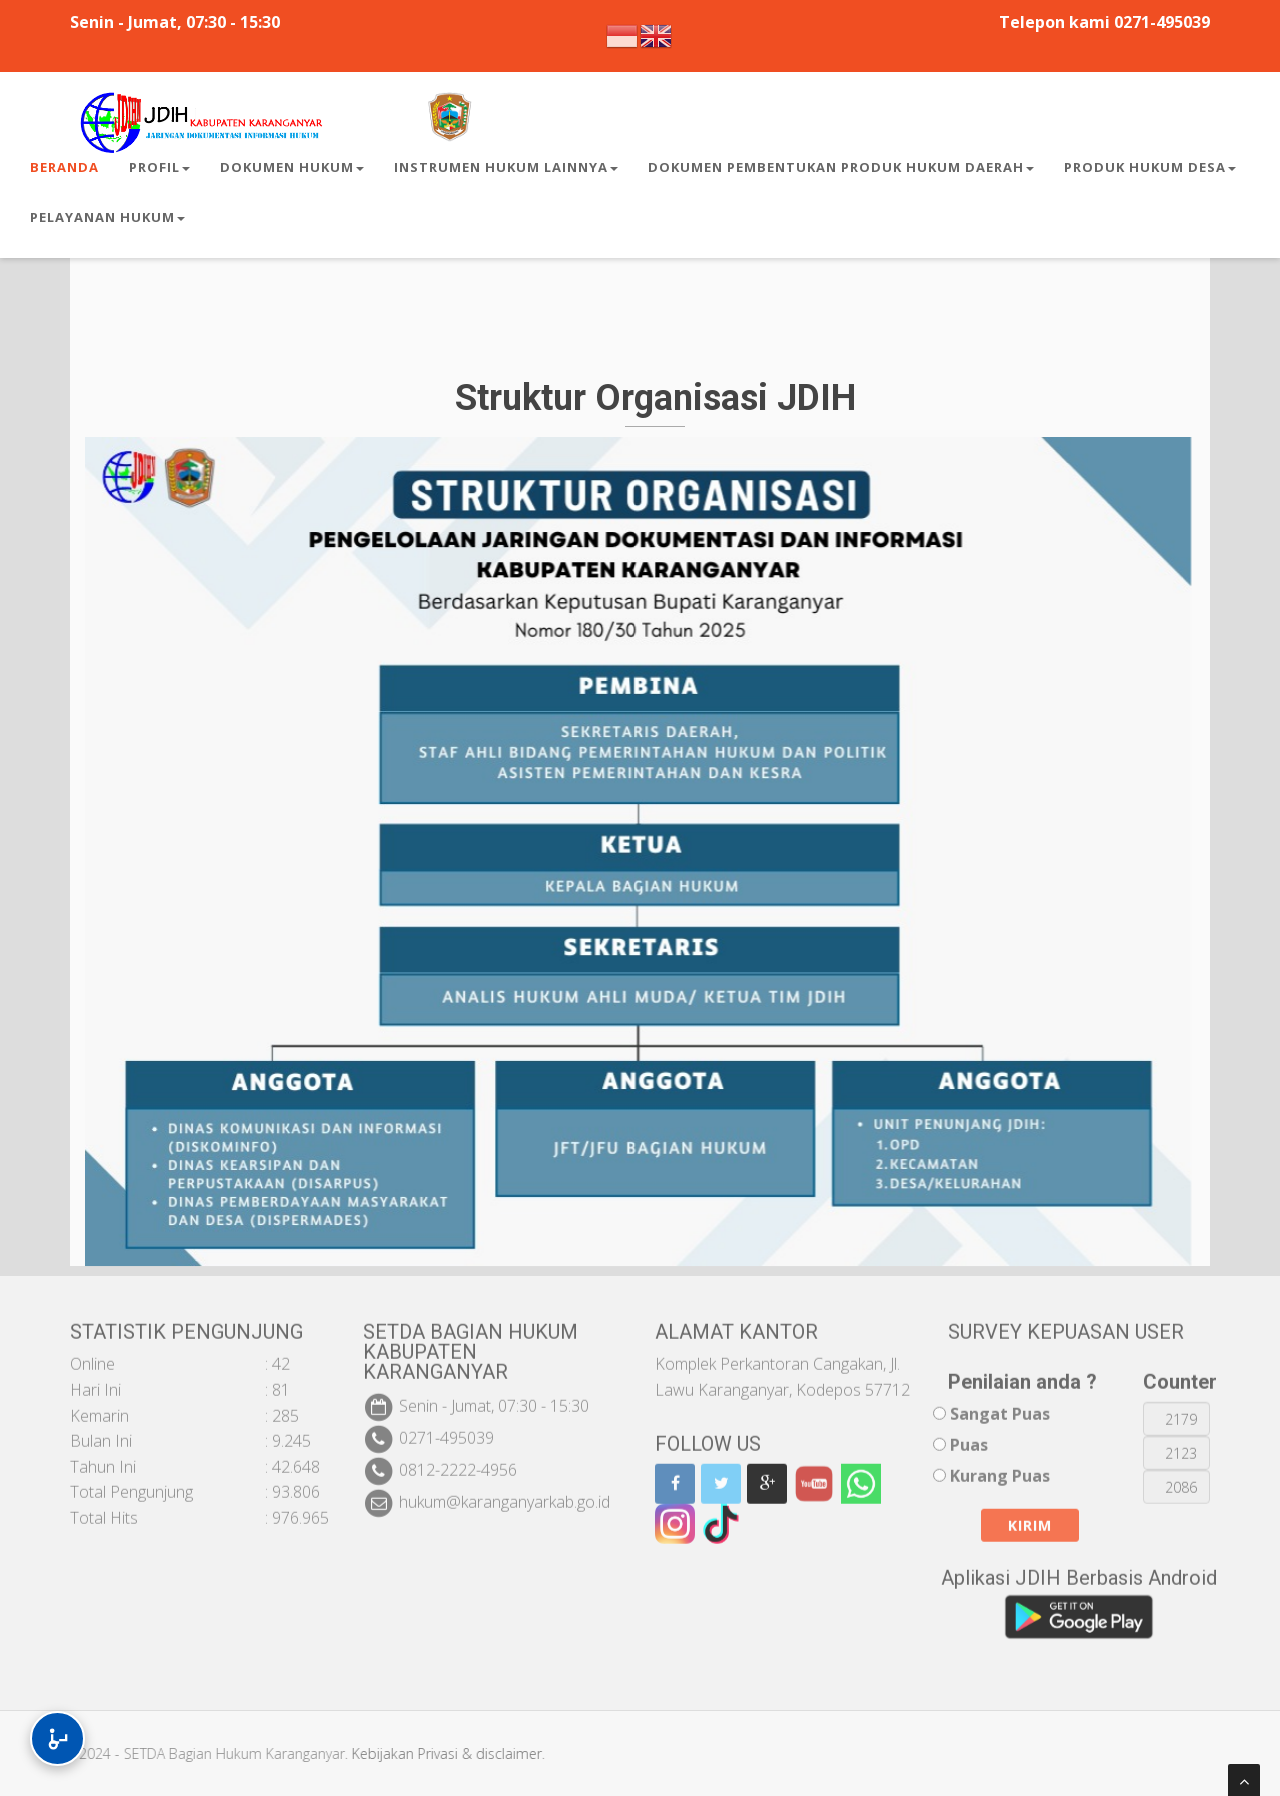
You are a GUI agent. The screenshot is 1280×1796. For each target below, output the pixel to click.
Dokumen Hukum (292, 167)
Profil (159, 167)
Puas (969, 1431)
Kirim (1030, 1512)
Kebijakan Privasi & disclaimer (433, 1753)
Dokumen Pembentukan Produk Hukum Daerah (841, 167)
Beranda (64, 167)
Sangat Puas (1000, 1401)
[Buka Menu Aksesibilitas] (57, 1738)
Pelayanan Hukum (107, 217)
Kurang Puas (1000, 1462)
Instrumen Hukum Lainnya (506, 167)
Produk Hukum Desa (1150, 167)
